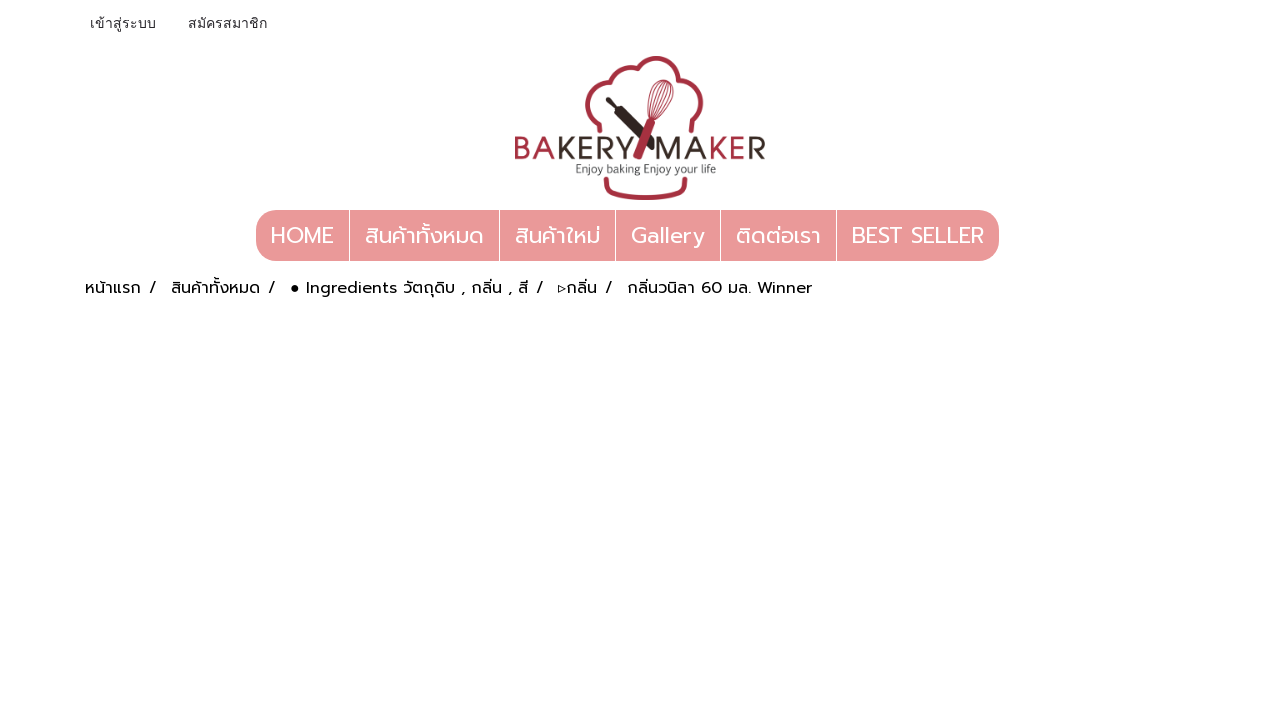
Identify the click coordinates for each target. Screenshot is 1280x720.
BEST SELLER (918, 235)
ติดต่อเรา (778, 235)
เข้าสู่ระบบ (123, 23)
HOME (302, 235)
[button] (1017, 236)
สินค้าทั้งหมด (424, 235)
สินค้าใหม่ (557, 235)
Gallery (668, 235)
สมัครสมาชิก (227, 23)
